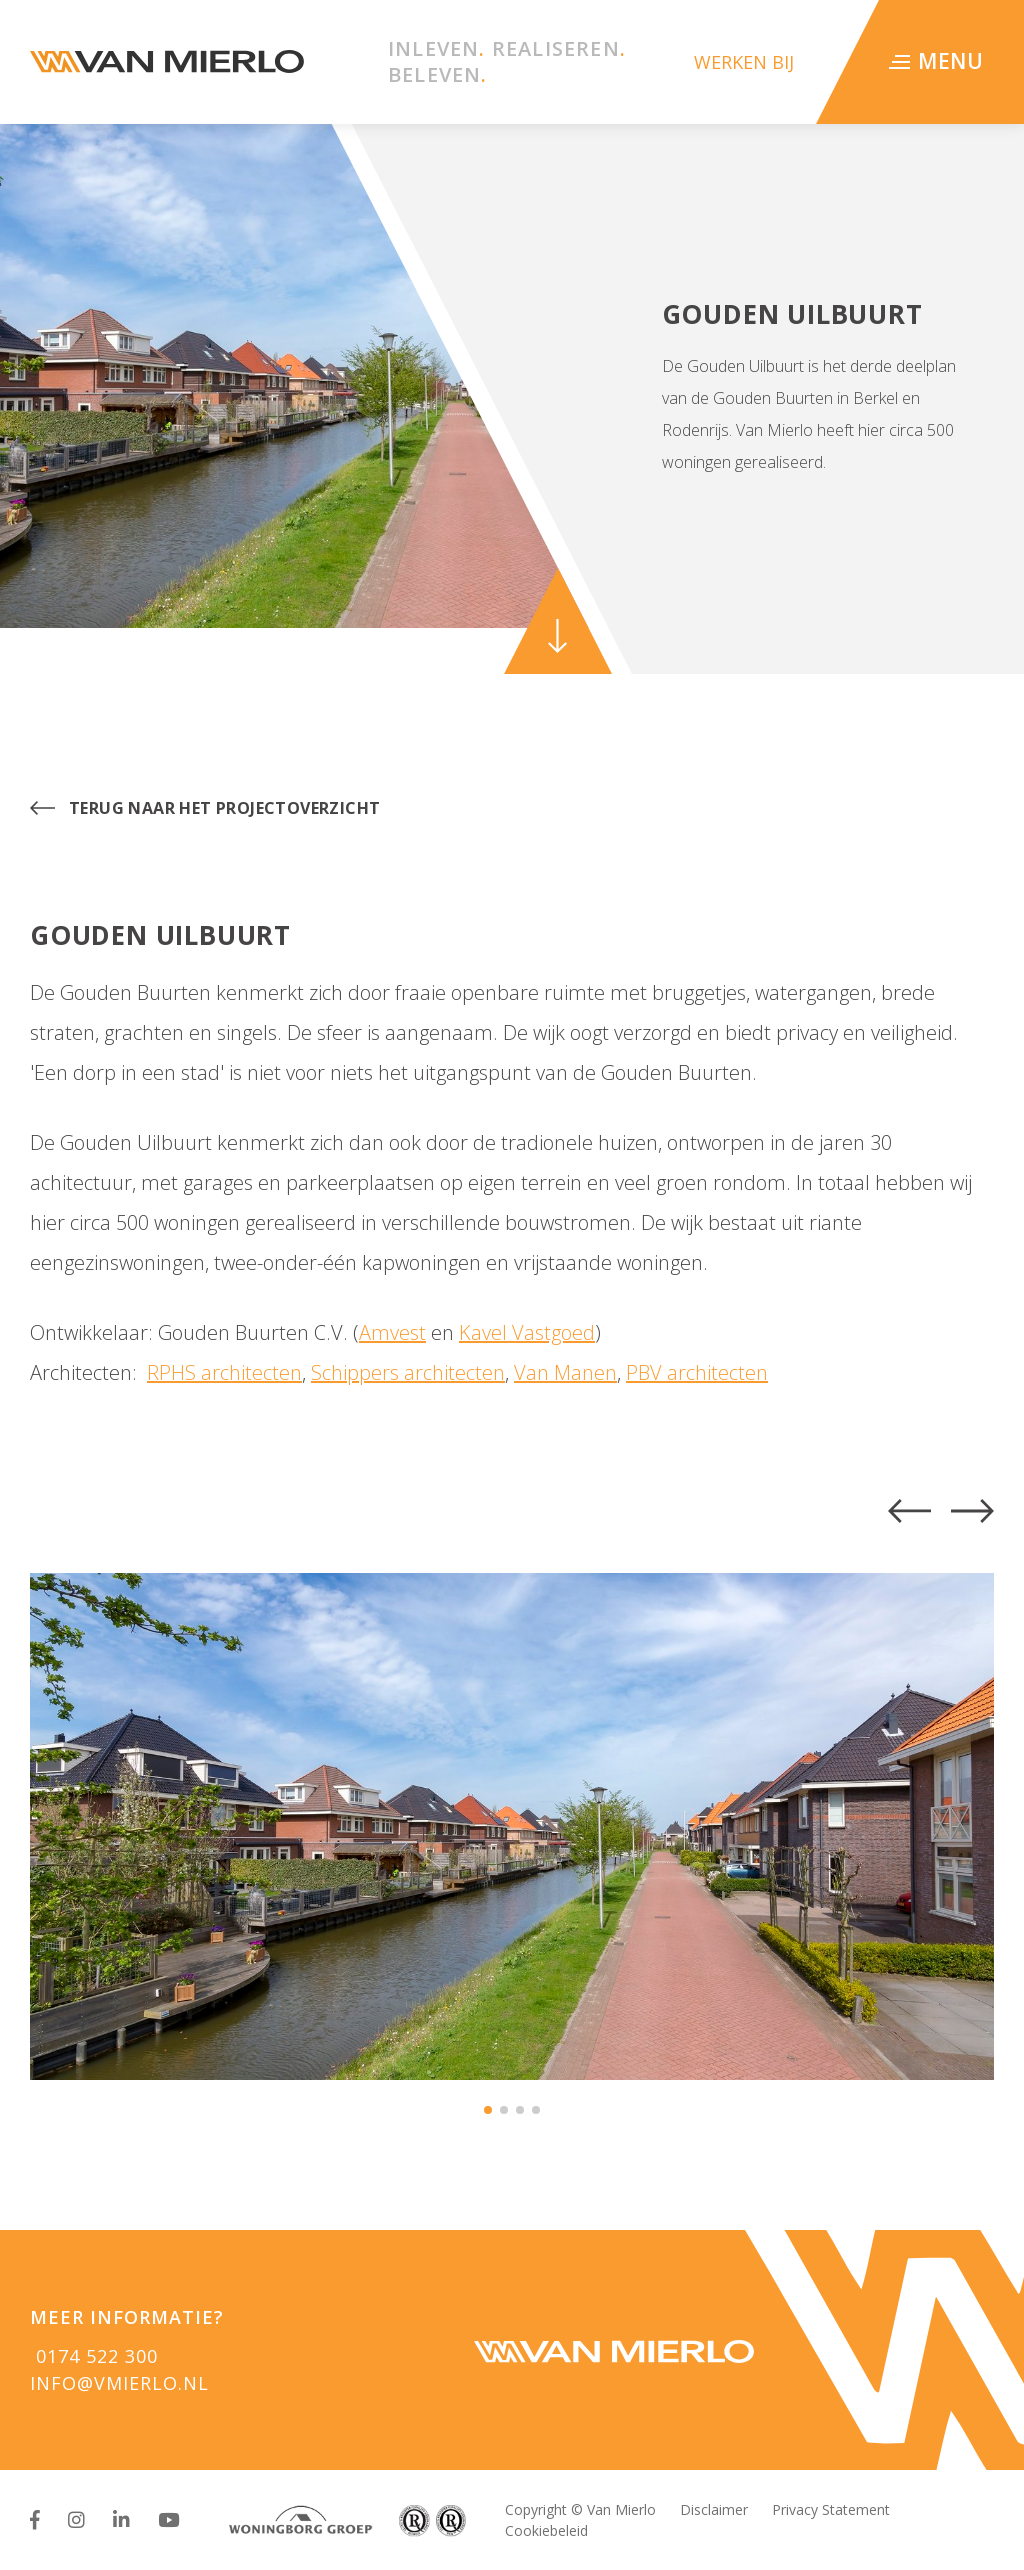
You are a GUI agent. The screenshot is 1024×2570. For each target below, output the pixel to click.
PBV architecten (697, 1372)
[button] (909, 1511)
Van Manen (565, 1372)
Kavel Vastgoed (527, 1332)
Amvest (392, 1332)
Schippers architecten (408, 1372)
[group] (512, 1826)
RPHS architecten (224, 1372)
